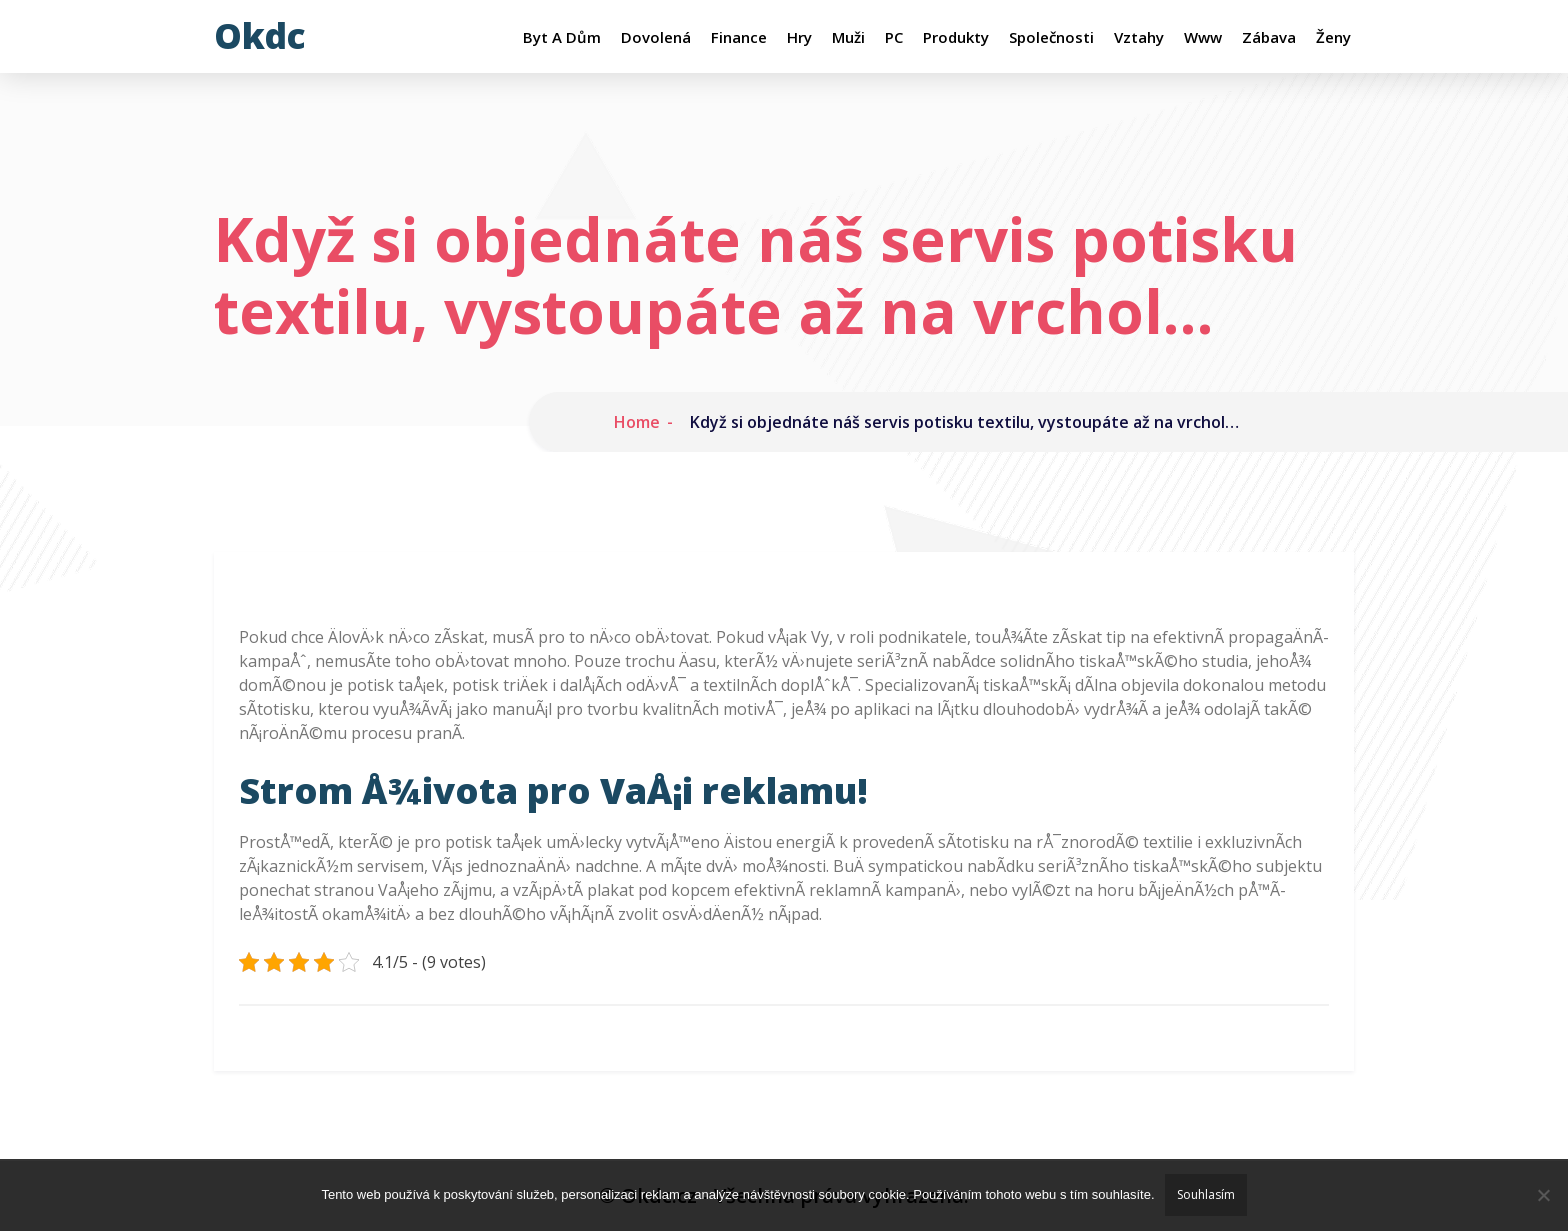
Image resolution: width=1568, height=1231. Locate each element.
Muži (848, 37)
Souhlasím (1206, 1194)
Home (637, 422)
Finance (739, 37)
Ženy (1333, 37)
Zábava (1269, 37)
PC (894, 37)
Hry (799, 37)
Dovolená (656, 37)
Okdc (260, 35)
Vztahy (1139, 37)
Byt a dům (562, 37)
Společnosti (1051, 37)
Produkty (956, 37)
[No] (1543, 1195)
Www (1203, 37)
